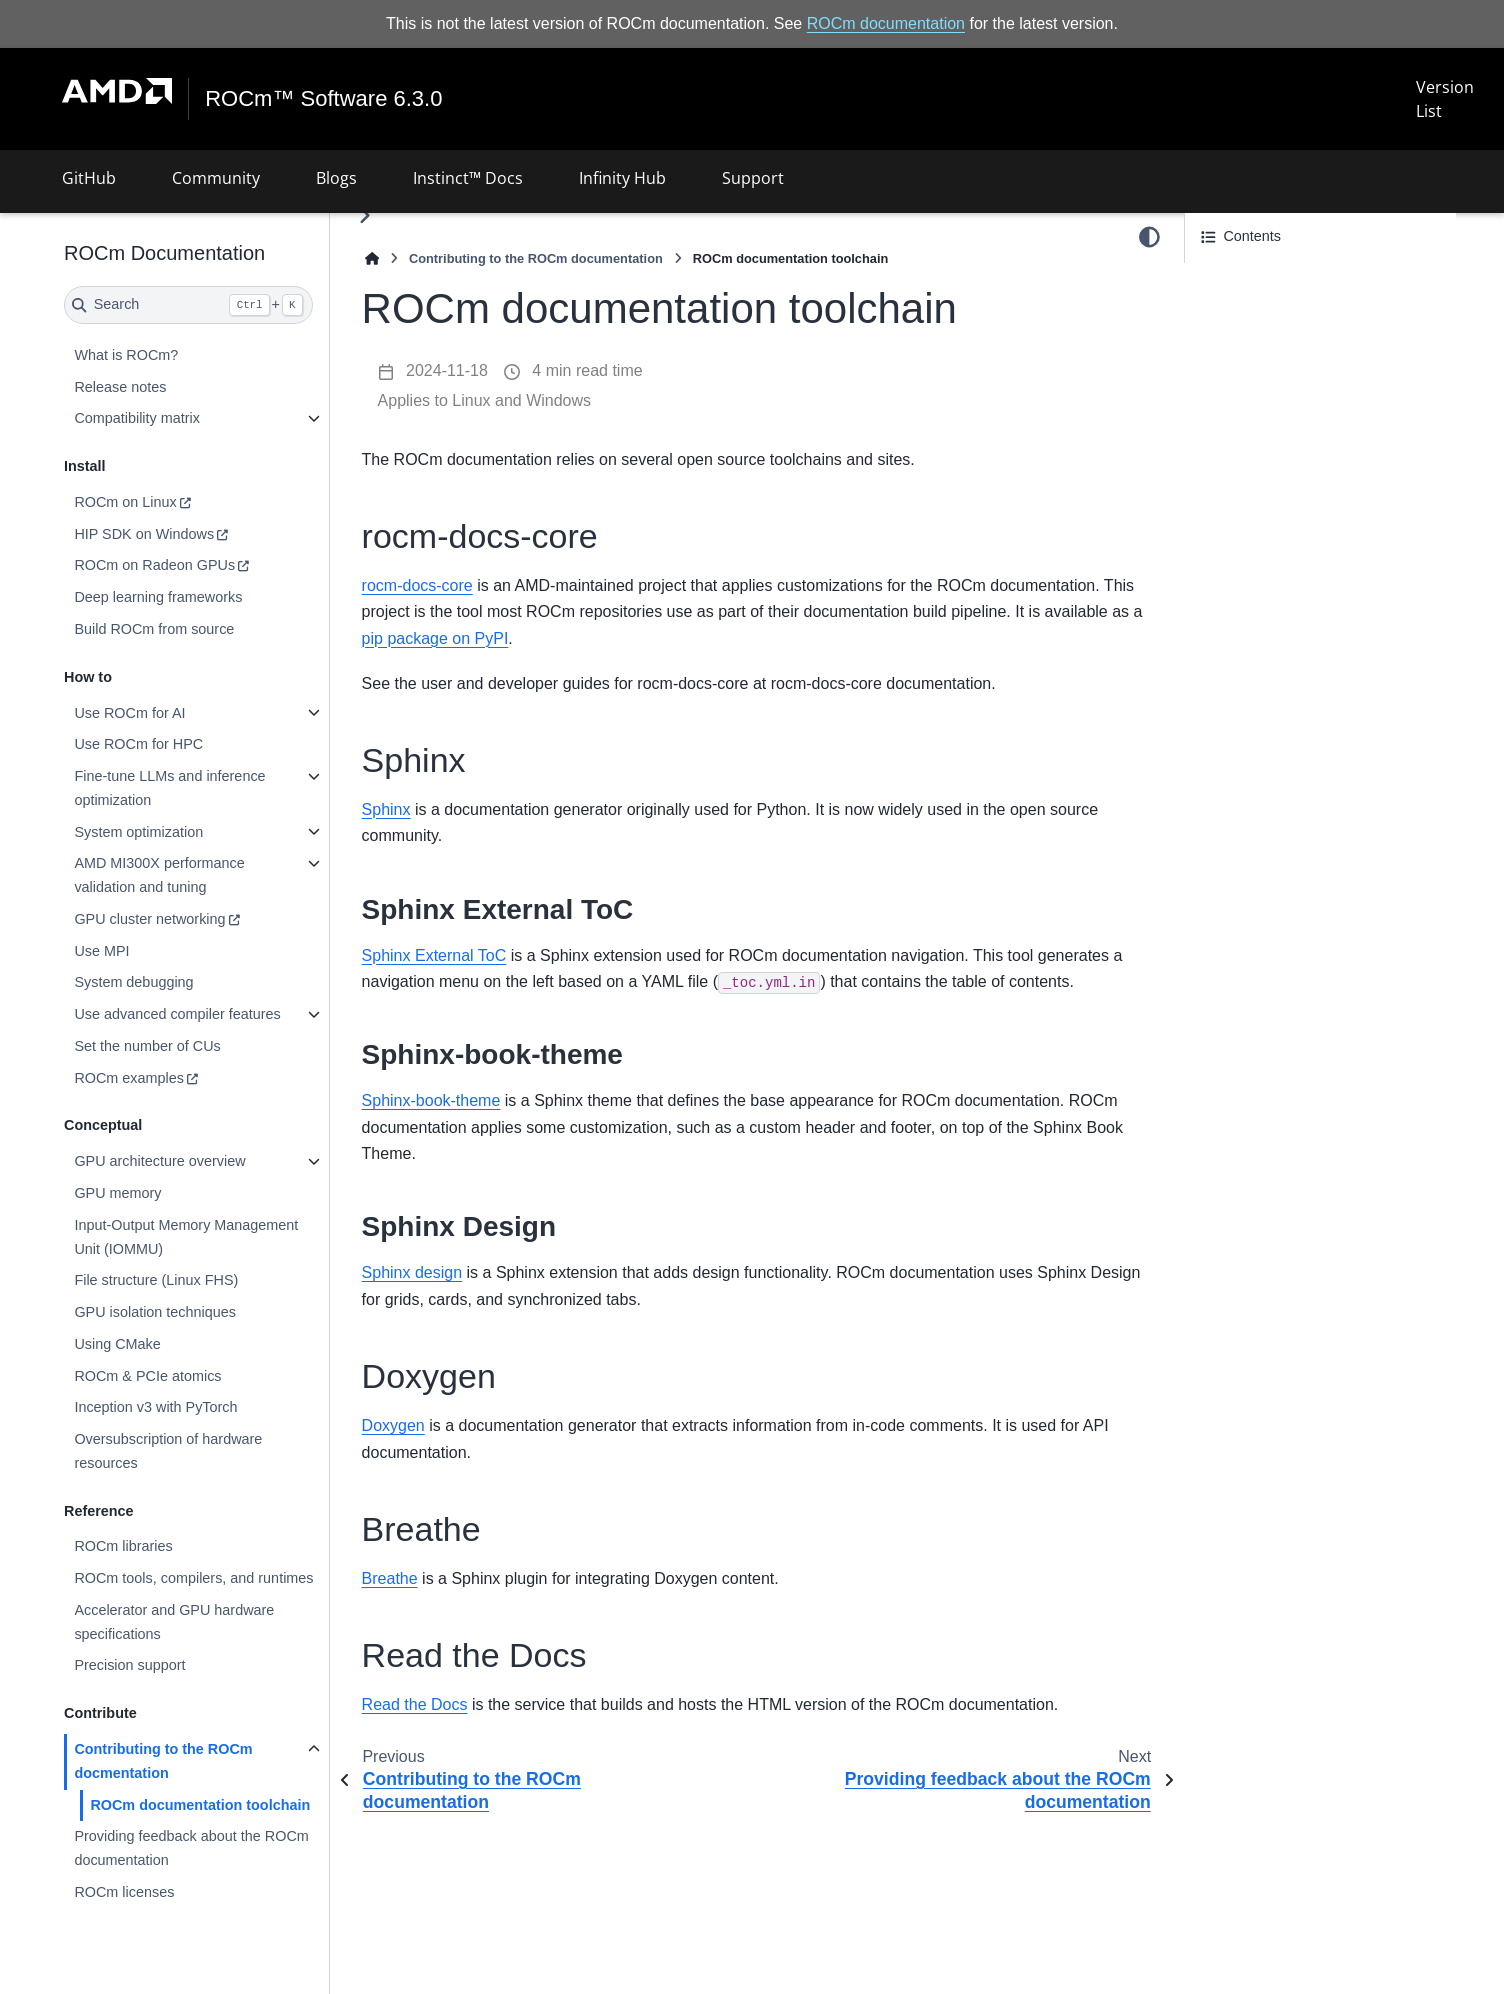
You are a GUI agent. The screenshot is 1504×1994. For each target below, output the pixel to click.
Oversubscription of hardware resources (168, 1451)
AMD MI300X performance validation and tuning (159, 875)
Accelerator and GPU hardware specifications (174, 1622)
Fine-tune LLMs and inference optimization (169, 788)
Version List (1445, 99)
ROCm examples (129, 1078)
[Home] (372, 258)
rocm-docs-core (417, 585)
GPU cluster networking (149, 919)
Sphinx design (412, 1272)
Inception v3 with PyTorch (155, 1407)
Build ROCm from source (154, 629)
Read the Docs (415, 1704)
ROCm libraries (123, 1546)
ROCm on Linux (125, 502)
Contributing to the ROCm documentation (536, 258)
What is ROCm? (126, 355)
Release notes (120, 387)
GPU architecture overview (159, 1161)
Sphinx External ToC (434, 955)
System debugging (133, 982)
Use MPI (101, 951)
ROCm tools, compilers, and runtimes (193, 1578)
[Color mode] (1149, 237)
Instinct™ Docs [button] (468, 178)
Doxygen (393, 1425)
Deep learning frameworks (158, 597)
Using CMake (117, 1344)
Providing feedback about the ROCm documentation (191, 1848)
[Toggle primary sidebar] (364, 215)
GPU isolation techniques (155, 1312)
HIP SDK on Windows (144, 534)
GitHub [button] (89, 178)
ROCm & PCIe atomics (147, 1376)
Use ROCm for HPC (138, 744)
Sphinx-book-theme (431, 1100)
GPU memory (117, 1193)
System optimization (138, 831)
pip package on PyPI (435, 638)
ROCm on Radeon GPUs (154, 565)
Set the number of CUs (147, 1046)
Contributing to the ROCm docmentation (163, 1761)
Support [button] (753, 178)
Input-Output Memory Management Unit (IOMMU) (186, 1237)
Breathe (390, 1578)
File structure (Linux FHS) (156, 1280)
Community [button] (216, 178)
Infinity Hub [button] (622, 178)
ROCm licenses (124, 1892)
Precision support (129, 1665)
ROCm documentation (886, 23)
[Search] (188, 305)
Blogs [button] (336, 178)
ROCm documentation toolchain (200, 1804)
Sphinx (386, 809)
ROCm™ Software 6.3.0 (323, 99)
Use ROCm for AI (129, 712)
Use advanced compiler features (177, 1014)
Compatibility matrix (137, 418)
